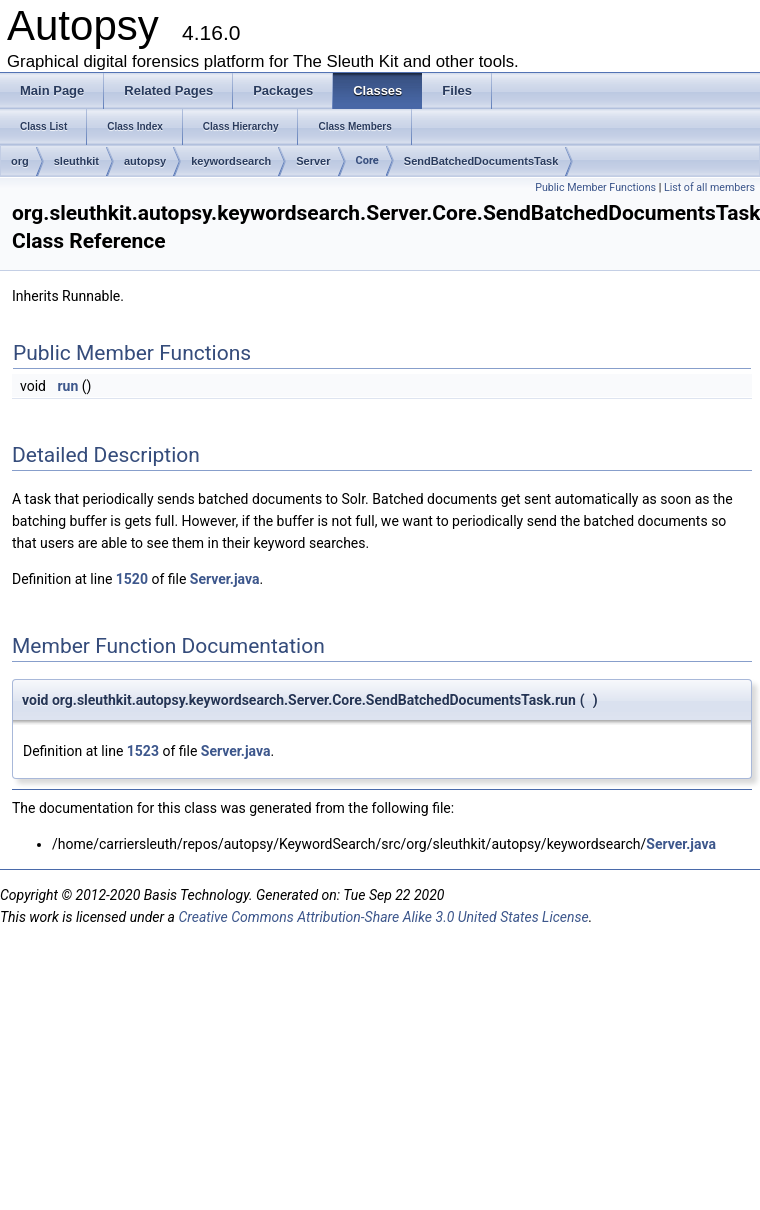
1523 (143, 751)
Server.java (225, 579)
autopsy (145, 161)
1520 (132, 579)
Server (313, 161)
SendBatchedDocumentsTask (481, 161)
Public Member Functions (595, 187)
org (20, 161)
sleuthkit (76, 161)
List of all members (709, 187)
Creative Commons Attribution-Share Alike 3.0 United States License (383, 917)
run (67, 386)
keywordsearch (231, 161)
